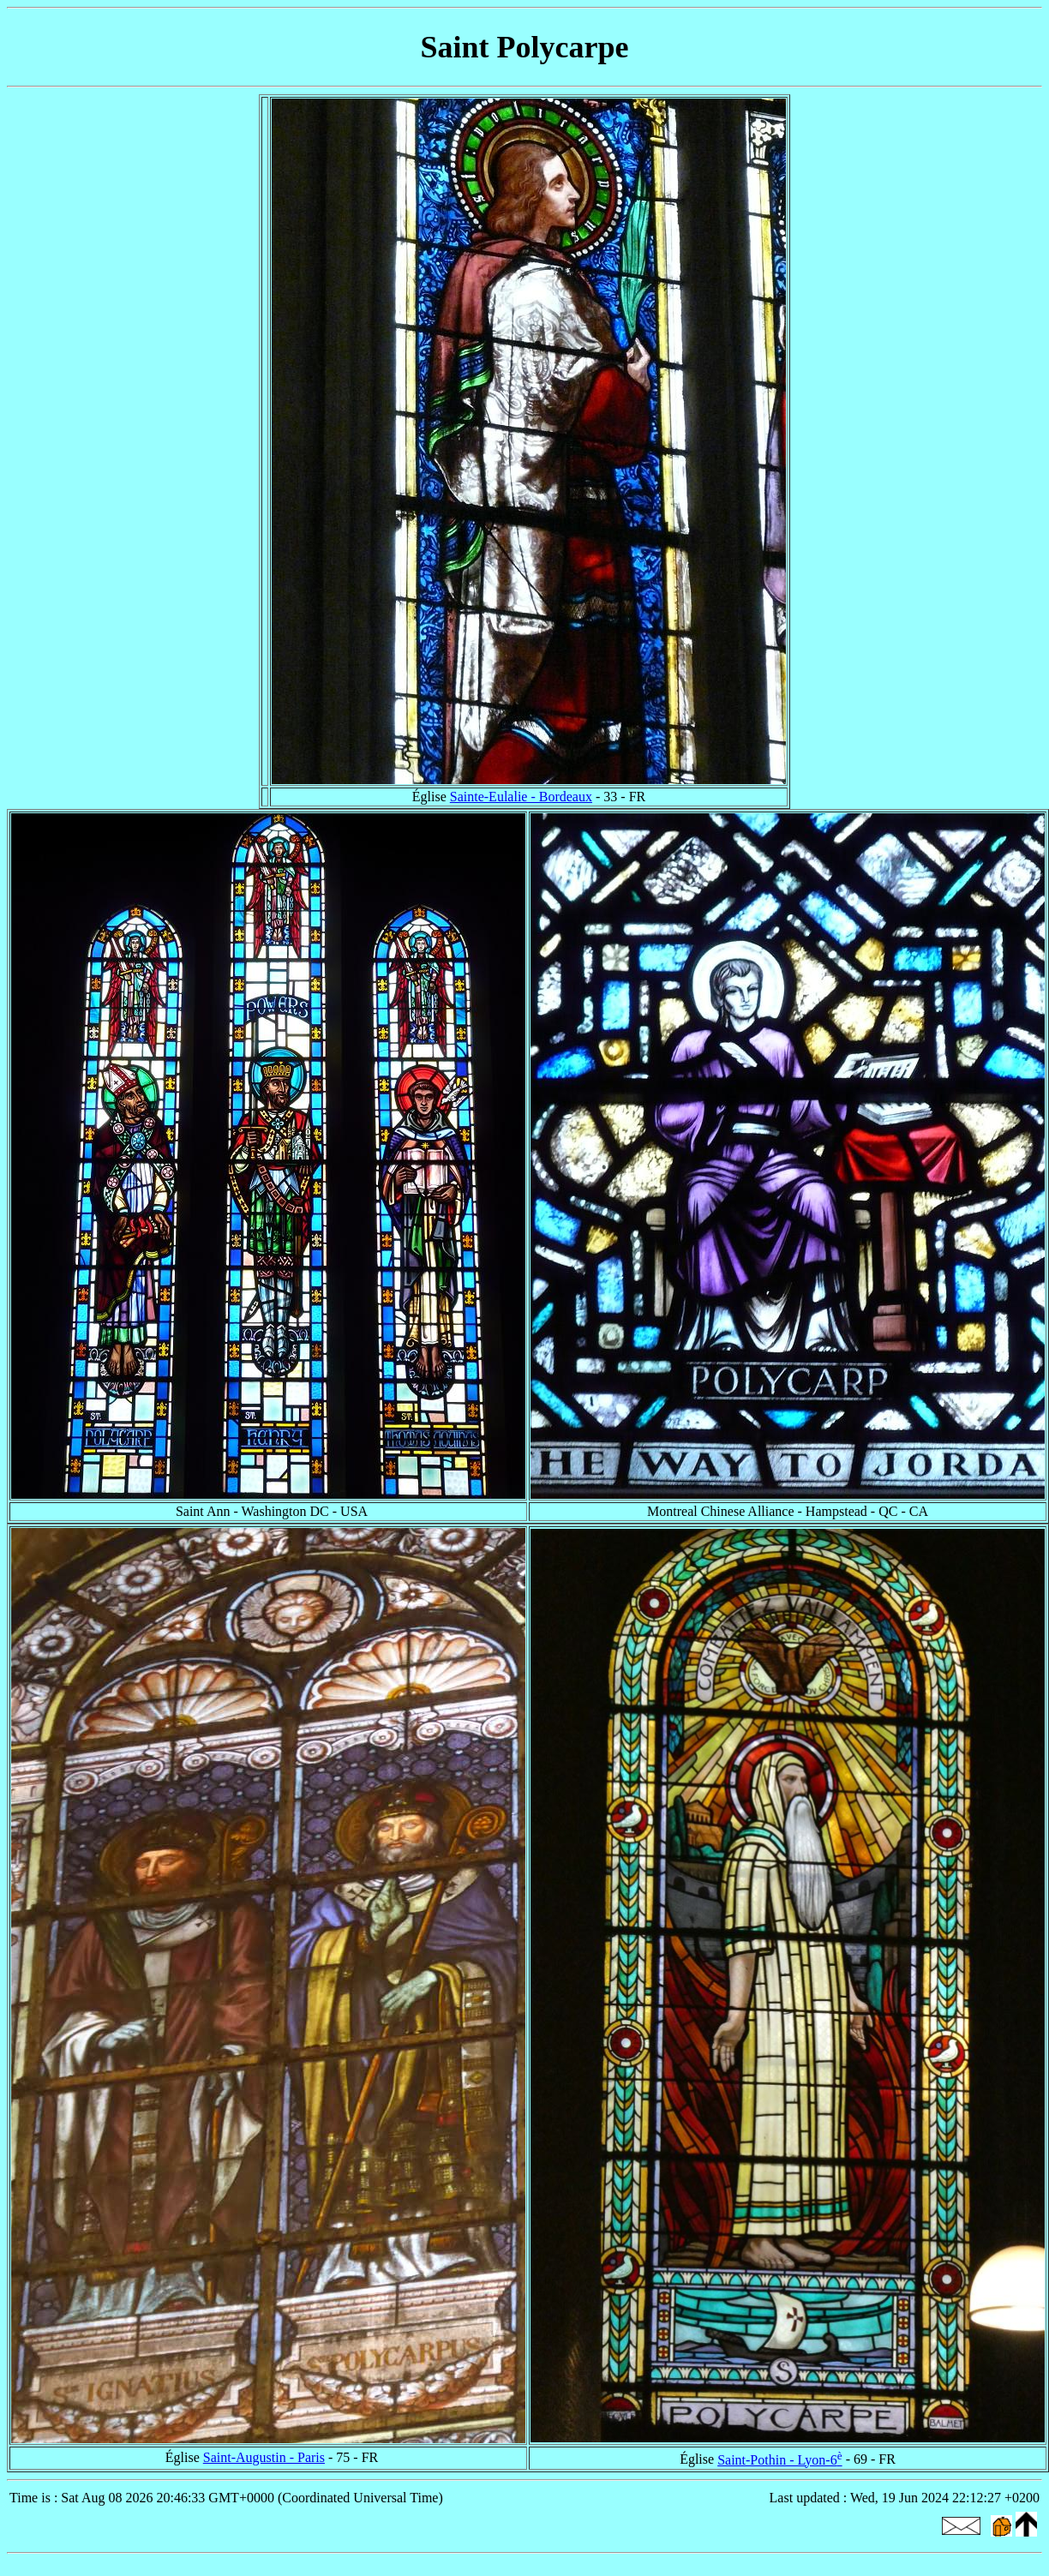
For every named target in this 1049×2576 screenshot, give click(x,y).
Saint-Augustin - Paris (264, 2457)
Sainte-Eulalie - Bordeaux (521, 796)
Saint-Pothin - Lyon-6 (779, 2460)
